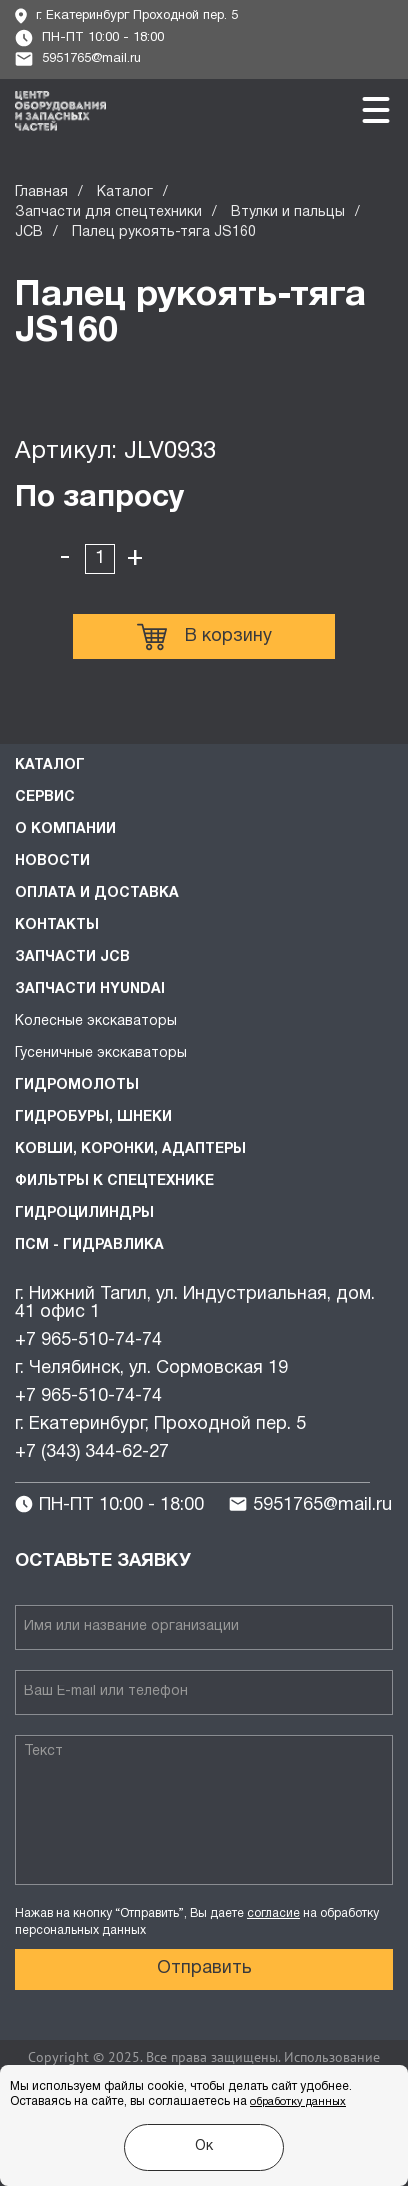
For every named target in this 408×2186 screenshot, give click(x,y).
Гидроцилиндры (84, 1213)
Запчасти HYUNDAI (90, 989)
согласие (273, 1913)
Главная (41, 192)
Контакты (57, 925)
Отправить (204, 1968)
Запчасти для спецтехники (108, 212)
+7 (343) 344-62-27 (92, 1452)
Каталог (125, 192)
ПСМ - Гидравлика (89, 1245)
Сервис (45, 797)
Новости (52, 861)
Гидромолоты (77, 1085)
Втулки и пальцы (288, 212)
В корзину (204, 637)
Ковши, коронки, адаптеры (130, 1149)
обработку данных (298, 2102)
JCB (29, 232)
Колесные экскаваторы (96, 1021)
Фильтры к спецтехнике (114, 1181)
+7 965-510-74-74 (88, 1340)
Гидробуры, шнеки (93, 1117)
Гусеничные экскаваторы (101, 1053)
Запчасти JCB (72, 957)
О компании (65, 829)
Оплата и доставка (97, 893)
